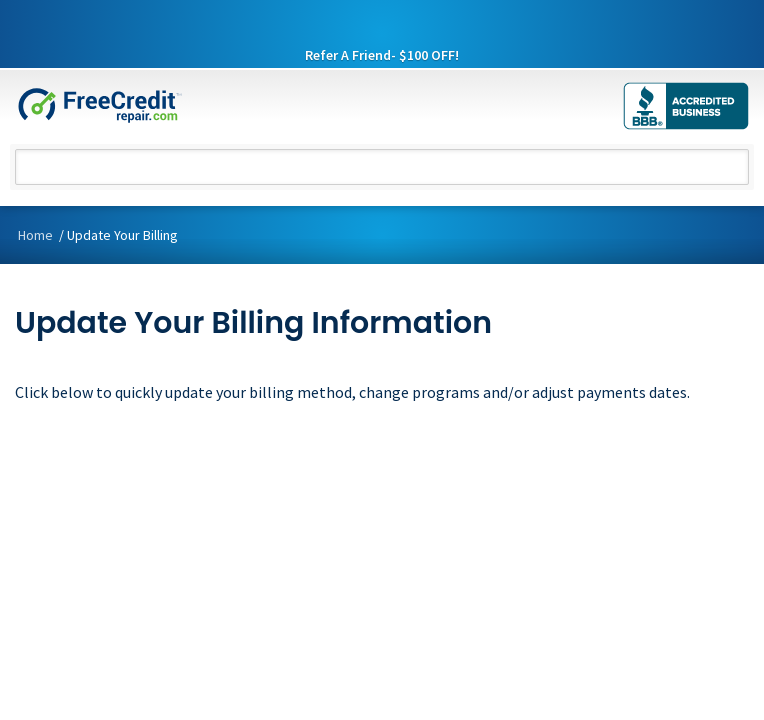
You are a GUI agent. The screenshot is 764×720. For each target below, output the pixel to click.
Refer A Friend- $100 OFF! (382, 55)
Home (35, 235)
